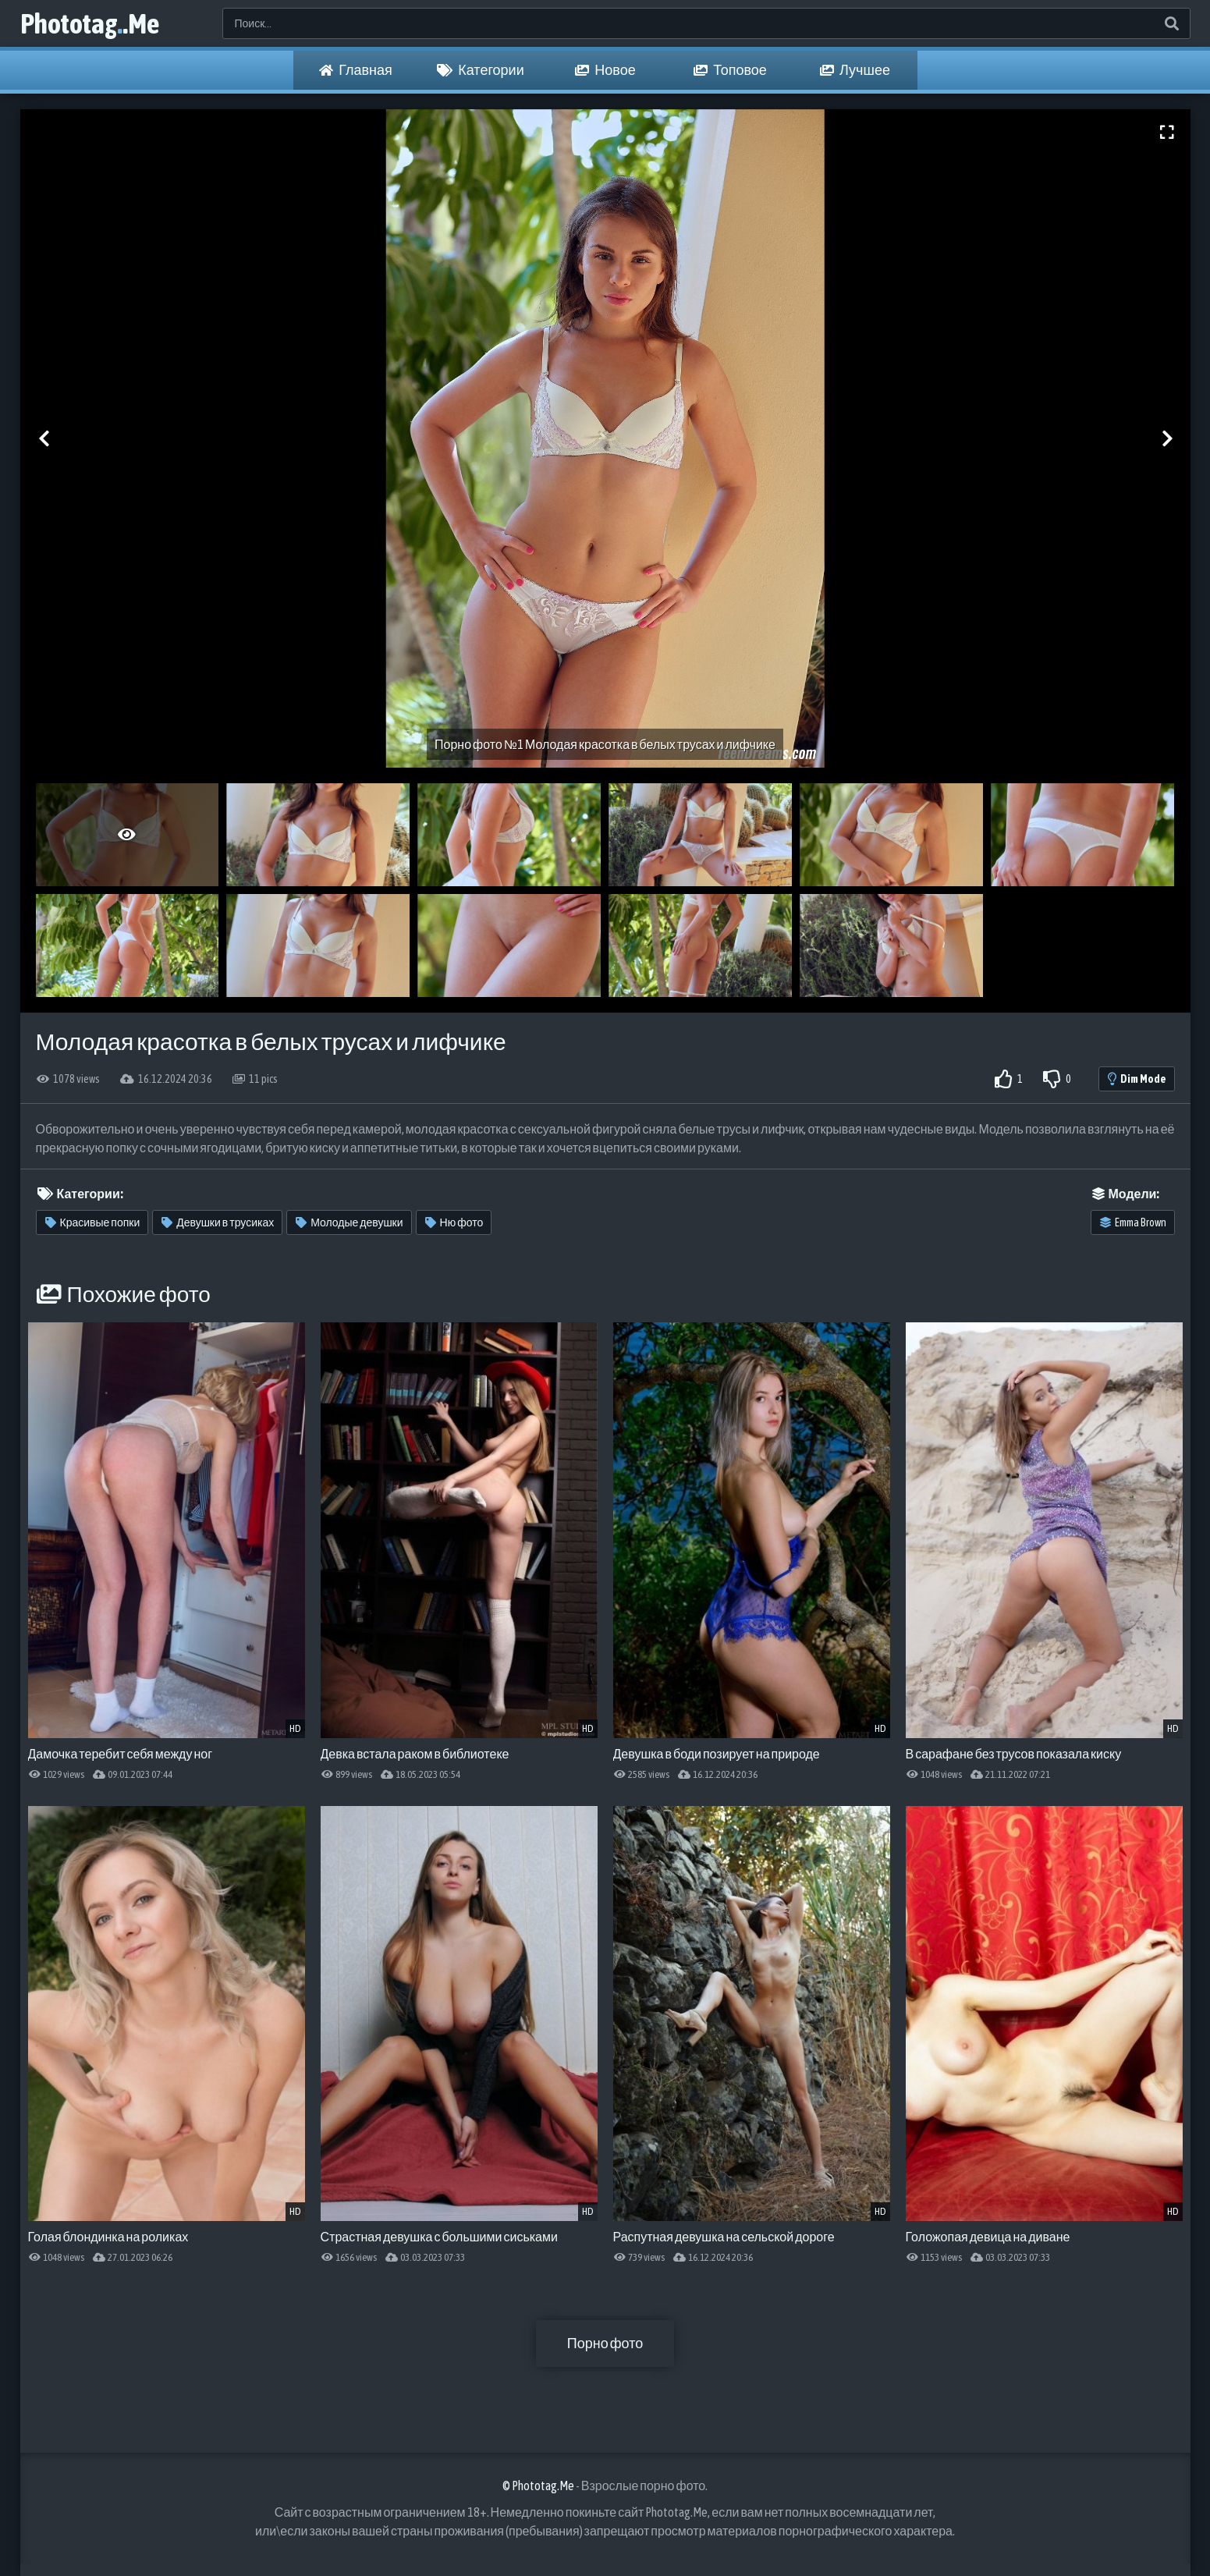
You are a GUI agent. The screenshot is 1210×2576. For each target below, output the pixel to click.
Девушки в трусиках (217, 1222)
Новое (605, 70)
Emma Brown (1133, 1222)
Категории (480, 70)
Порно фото (605, 2343)
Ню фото (454, 1222)
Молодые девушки (349, 1222)
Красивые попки (92, 1222)
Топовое (730, 70)
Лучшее (855, 70)
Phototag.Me (90, 23)
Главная (355, 70)
